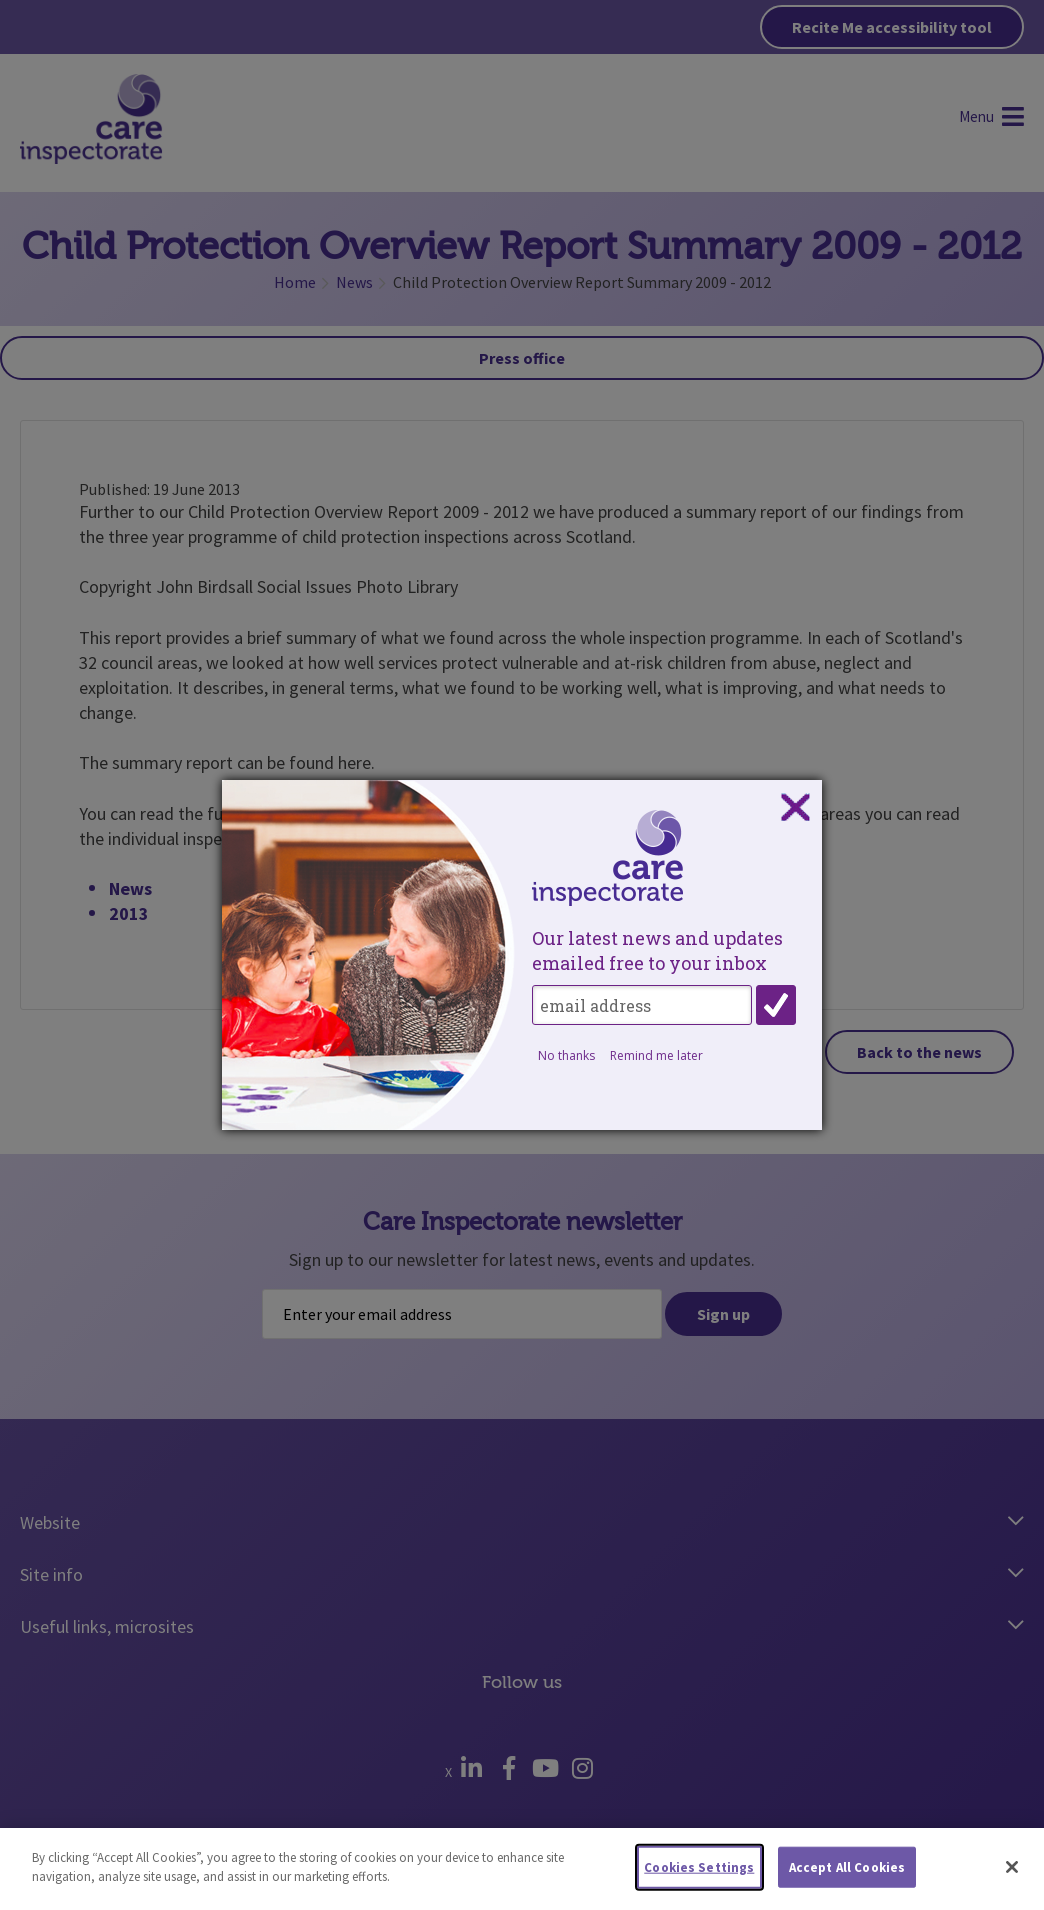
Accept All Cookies (847, 1874)
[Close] (1012, 1874)
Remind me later (656, 1055)
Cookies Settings (699, 1874)
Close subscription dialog (795, 808)
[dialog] (522, 955)
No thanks (566, 1055)
